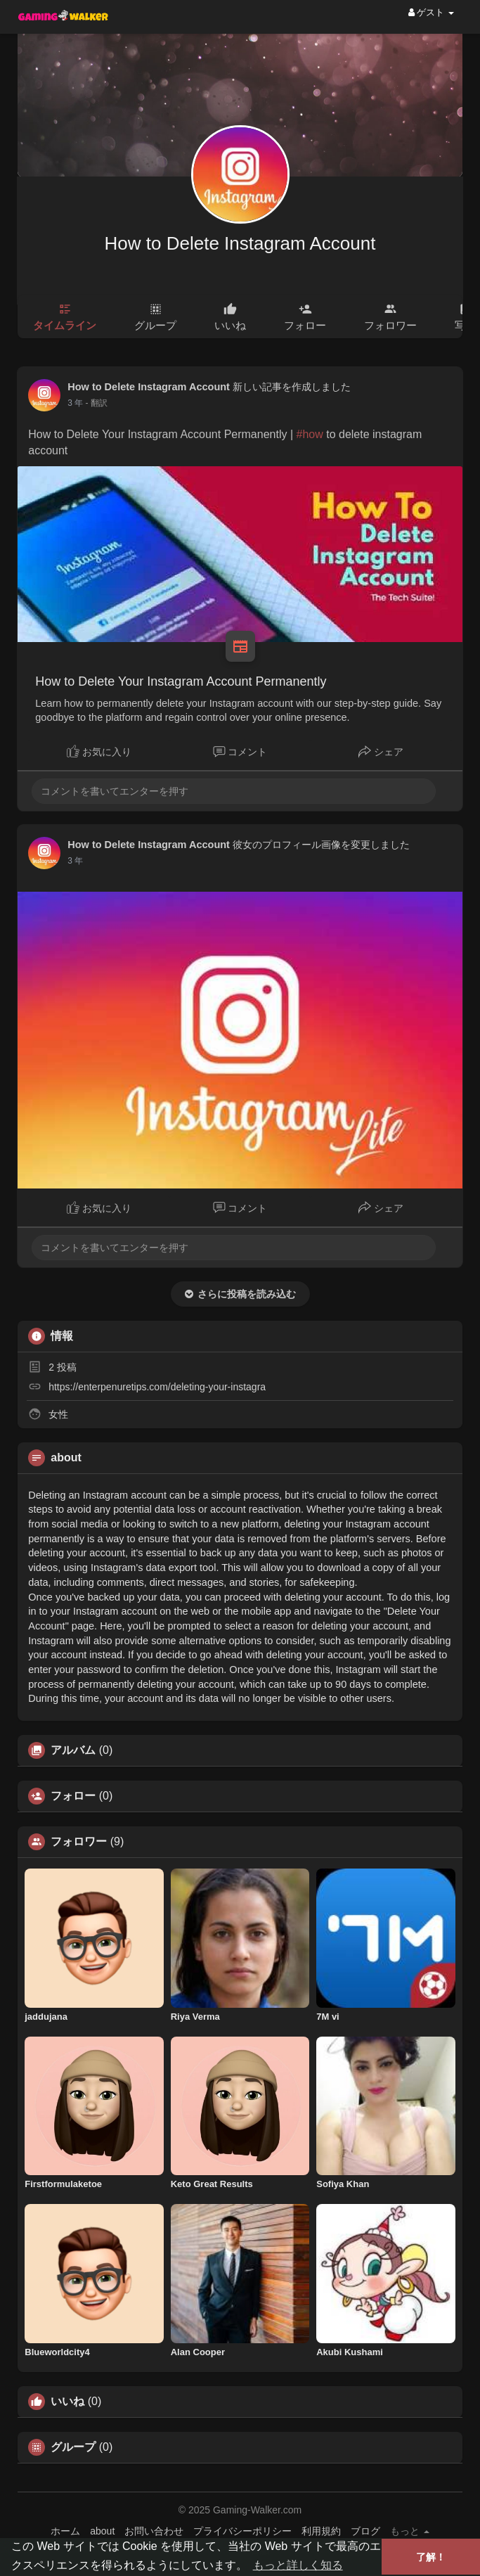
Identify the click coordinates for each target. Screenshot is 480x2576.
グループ (73, 2447)
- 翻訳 (97, 403)
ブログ (365, 2531)
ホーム (65, 2531)
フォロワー (79, 1841)
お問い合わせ (153, 2531)
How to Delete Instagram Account (240, 243)
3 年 (75, 403)
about (102, 2531)
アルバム (73, 1750)
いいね (67, 2401)
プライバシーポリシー (242, 2531)
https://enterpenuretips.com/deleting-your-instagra (157, 1386)
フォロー (73, 1796)
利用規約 (321, 2531)
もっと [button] (409, 2531)
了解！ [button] (431, 2557)
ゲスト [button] (431, 12)
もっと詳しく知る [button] (298, 2565)
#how (310, 434)
